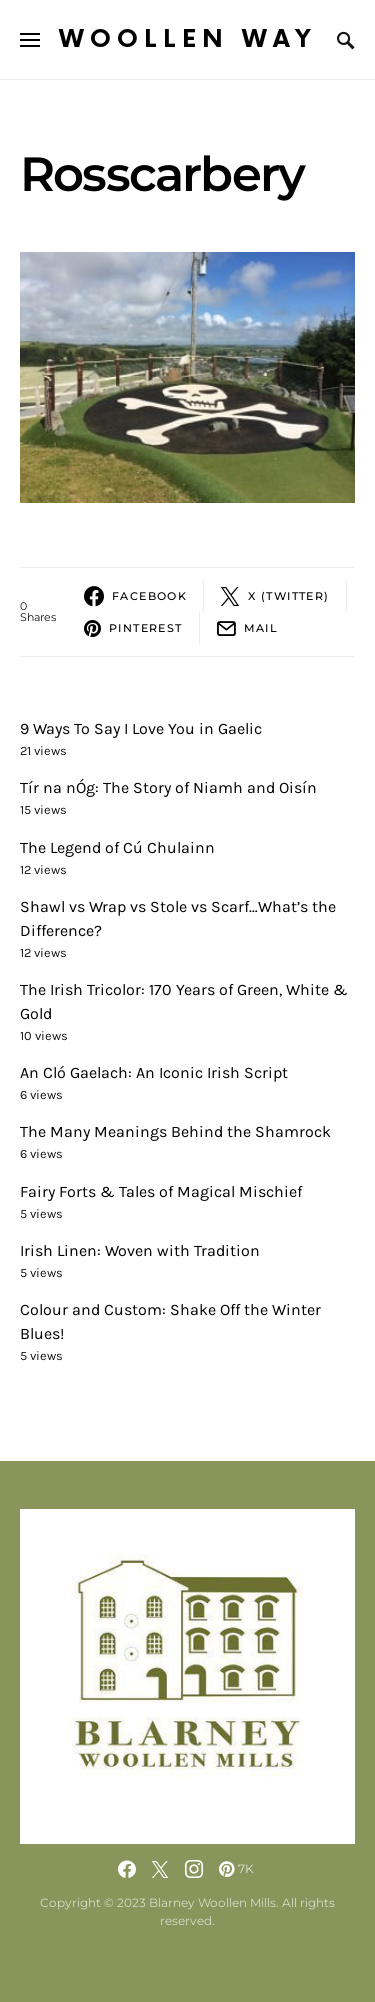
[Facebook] (127, 1869)
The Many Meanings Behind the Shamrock (175, 1131)
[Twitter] (160, 1869)
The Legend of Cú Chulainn (117, 847)
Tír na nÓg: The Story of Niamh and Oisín (168, 787)
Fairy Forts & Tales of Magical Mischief (161, 1191)
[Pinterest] (236, 1869)
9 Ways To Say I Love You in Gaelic (141, 728)
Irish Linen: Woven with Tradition (140, 1250)
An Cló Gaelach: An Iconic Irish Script (154, 1072)
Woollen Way (188, 39)
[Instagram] (194, 1869)
